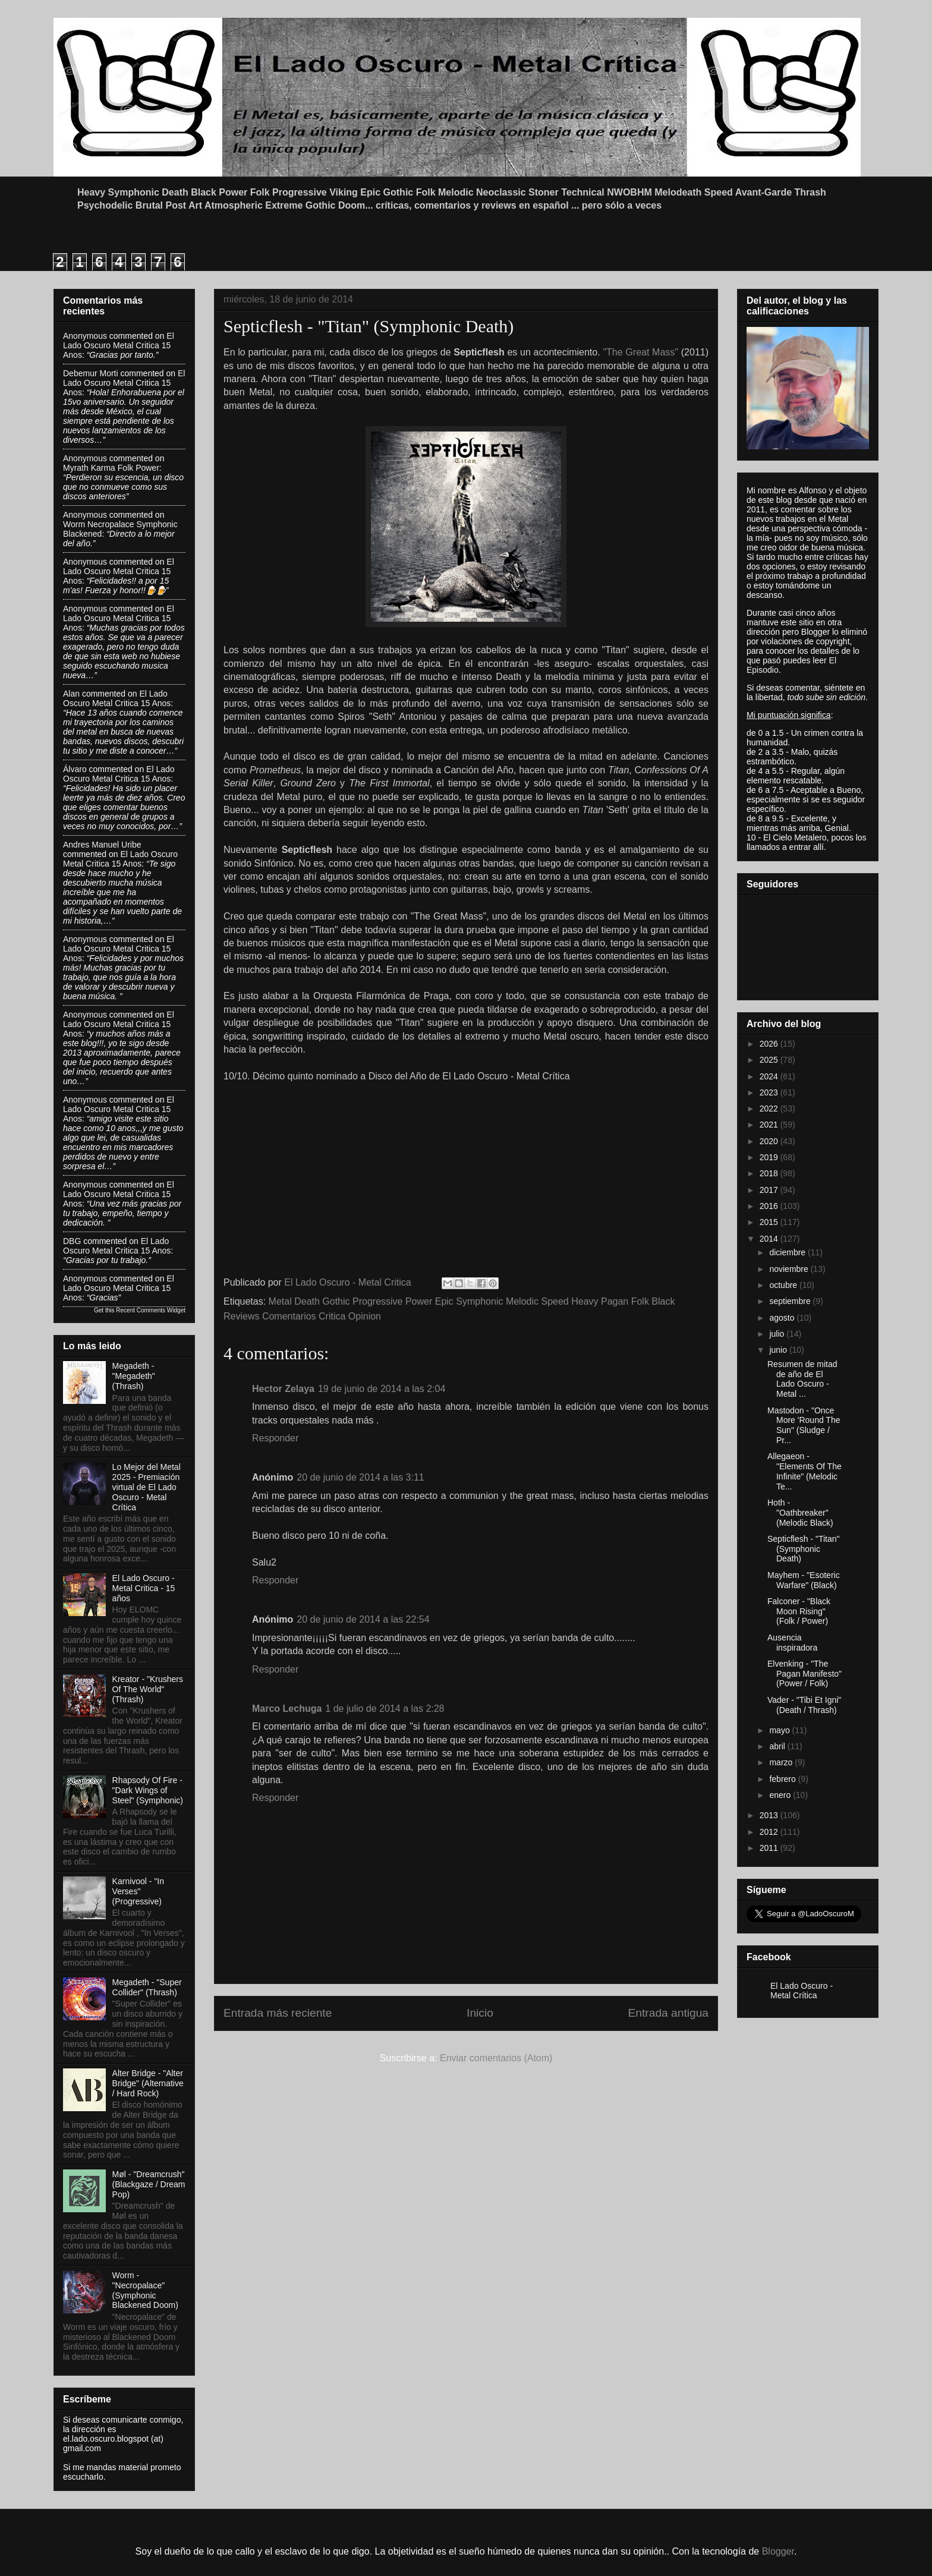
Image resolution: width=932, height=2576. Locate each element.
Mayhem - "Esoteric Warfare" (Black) (803, 1580)
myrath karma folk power (111, 468)
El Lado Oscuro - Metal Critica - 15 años (143, 1588)
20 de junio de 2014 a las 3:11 (360, 1477)
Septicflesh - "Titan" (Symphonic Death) (803, 1549)
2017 (770, 1190)
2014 (770, 1238)
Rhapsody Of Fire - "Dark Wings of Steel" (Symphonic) (147, 1790)
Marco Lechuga (287, 1708)
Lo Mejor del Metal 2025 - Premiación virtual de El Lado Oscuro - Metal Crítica (146, 1486)
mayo (780, 1730)
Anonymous (85, 336)
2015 (770, 1222)
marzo (782, 1762)
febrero (783, 1779)
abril (778, 1746)
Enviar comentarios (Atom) (496, 2058)
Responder (275, 1438)
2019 (770, 1157)
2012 (770, 1832)
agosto (782, 1317)
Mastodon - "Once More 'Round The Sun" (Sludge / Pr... (803, 1425)
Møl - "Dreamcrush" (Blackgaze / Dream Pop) (148, 2184)
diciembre (788, 1252)
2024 (770, 1076)
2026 (770, 1043)
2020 (770, 1141)
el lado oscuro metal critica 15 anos (118, 345)
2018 (770, 1173)
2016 (770, 1206)
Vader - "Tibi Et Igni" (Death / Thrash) (804, 1705)
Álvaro (75, 769)
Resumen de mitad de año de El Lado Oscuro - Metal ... (802, 1379)
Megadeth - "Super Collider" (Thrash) (147, 1987)
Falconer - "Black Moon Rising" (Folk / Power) (798, 1611)
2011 (770, 1848)
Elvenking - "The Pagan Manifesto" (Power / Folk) (804, 1674)
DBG (72, 1241)
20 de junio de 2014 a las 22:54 (363, 1619)
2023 (770, 1092)
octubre (784, 1285)
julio (777, 1334)
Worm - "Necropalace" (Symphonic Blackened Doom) (145, 2290)
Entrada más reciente (277, 2013)
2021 (770, 1124)
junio (779, 1350)
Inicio (480, 2013)
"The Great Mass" (642, 352)
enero (781, 1795)
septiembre (791, 1301)
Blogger (778, 2551)
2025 (770, 1060)
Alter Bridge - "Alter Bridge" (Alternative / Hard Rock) (148, 2083)
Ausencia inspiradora (792, 1642)
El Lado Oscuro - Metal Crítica (801, 1990)
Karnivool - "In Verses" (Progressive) (138, 1891)
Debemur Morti (90, 373)
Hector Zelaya (283, 1389)
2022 (770, 1108)
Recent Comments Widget (150, 1310)
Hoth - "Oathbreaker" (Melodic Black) (800, 1513)
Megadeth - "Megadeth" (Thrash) (133, 1376)
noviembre (789, 1269)
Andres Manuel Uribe (102, 844)
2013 (770, 1815)
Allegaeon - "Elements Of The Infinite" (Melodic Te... (804, 1471)
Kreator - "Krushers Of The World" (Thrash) (147, 1689)
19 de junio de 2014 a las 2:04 (381, 1389)
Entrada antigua (668, 2013)
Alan (71, 693)
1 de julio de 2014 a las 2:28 (384, 1708)
